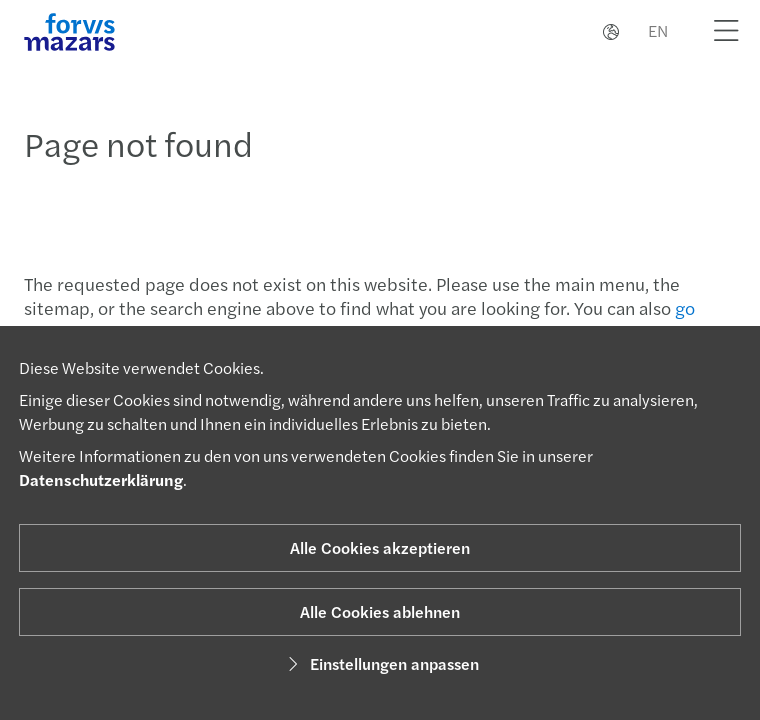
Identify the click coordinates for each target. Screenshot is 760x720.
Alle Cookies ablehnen (380, 611)
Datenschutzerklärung (101, 479)
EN (658, 30)
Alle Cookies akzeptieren (380, 547)
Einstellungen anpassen (380, 663)
